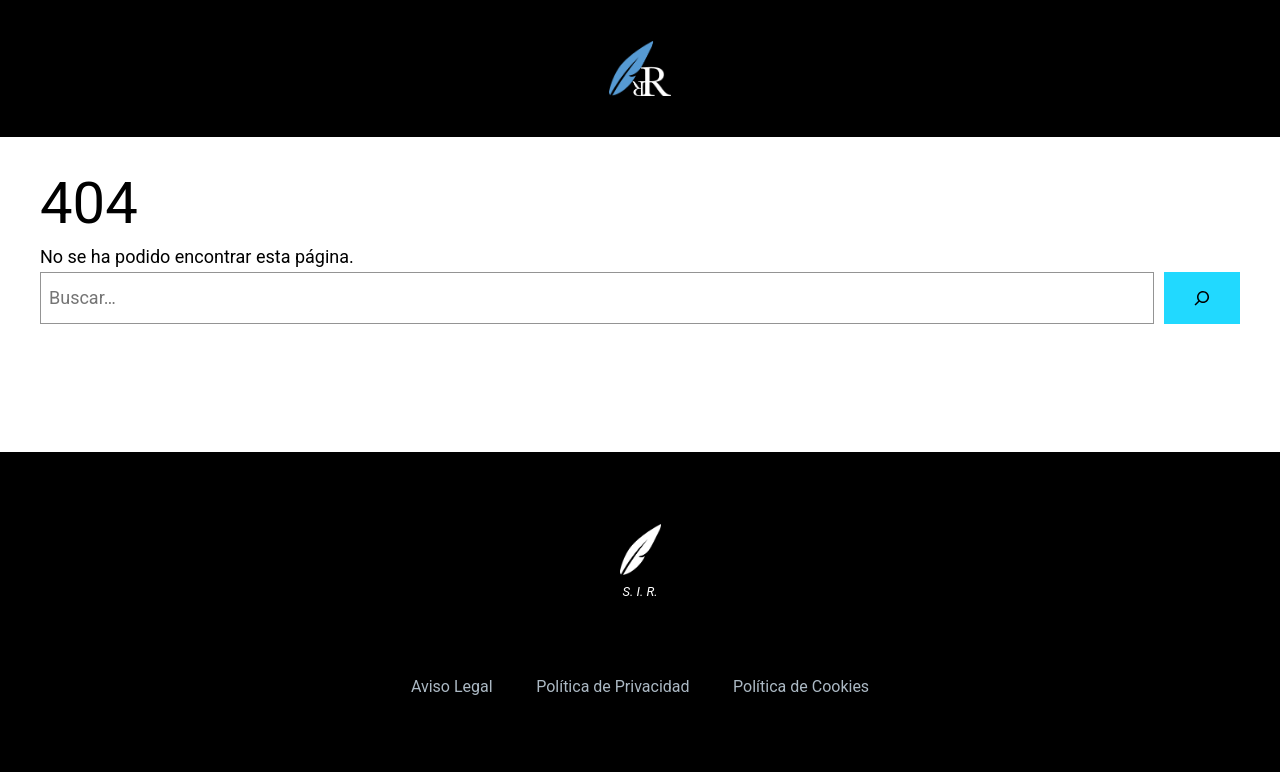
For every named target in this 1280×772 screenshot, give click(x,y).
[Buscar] (1202, 298)
